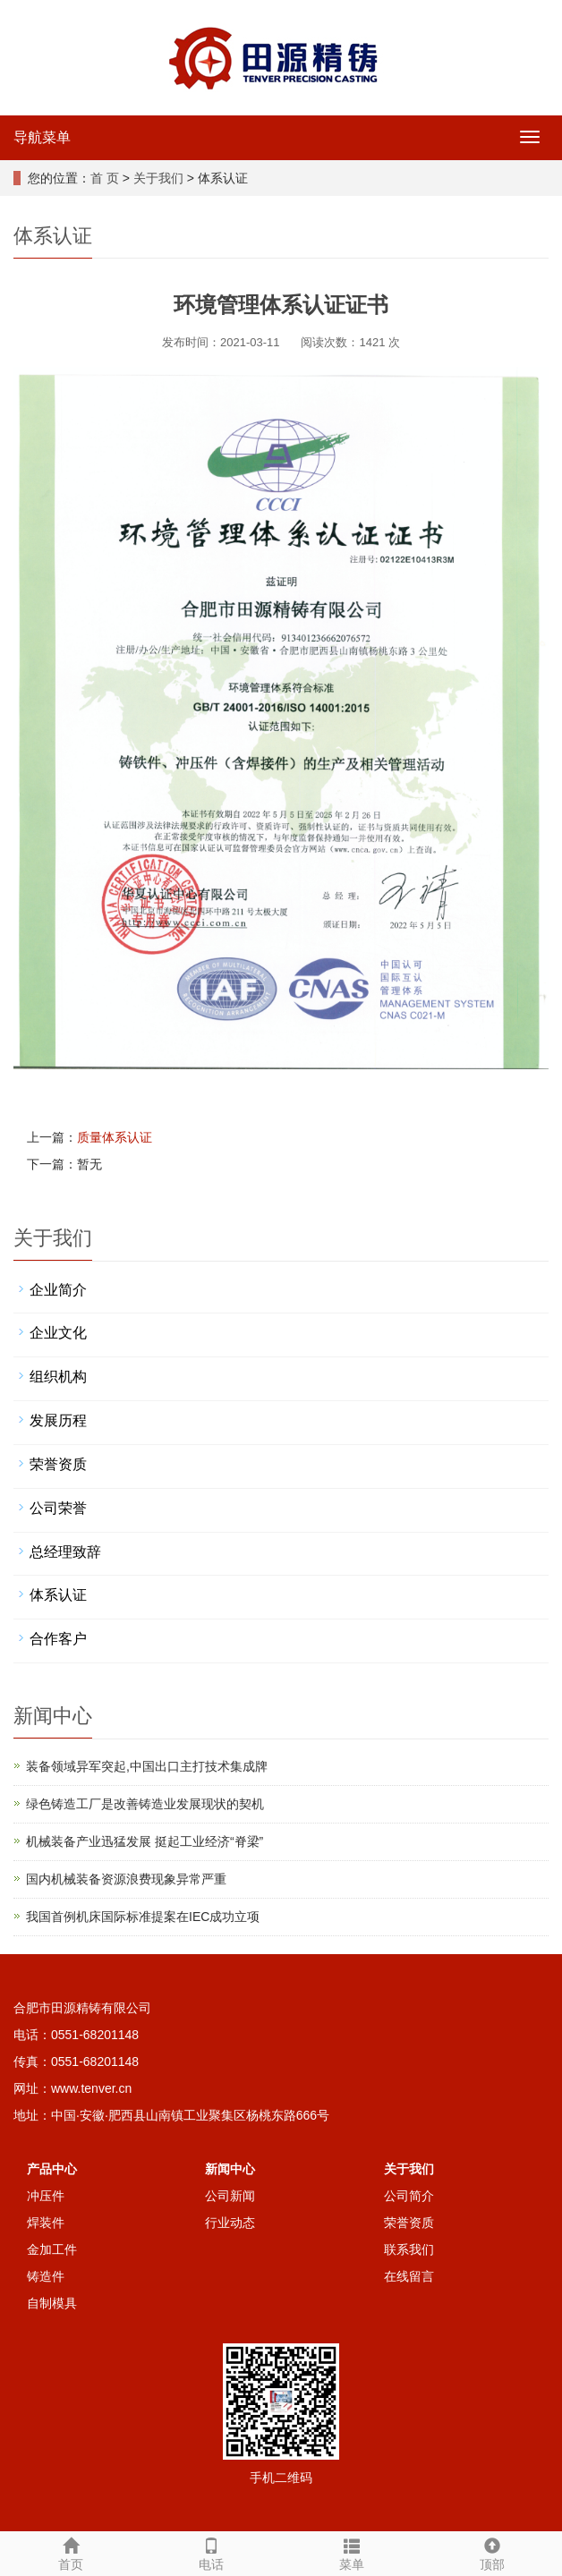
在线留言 (409, 2276)
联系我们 (409, 2249)
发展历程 (58, 1420)
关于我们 (158, 178)
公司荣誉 (58, 1508)
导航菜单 (42, 137)
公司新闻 (230, 2196)
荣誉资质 (58, 1464)
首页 (70, 2552)
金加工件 (52, 2249)
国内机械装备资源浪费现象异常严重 (126, 1879)
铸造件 (45, 2276)
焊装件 (45, 2222)
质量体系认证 (114, 1137)
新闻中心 (230, 2169)
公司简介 (409, 2196)
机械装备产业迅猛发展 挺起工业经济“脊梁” (144, 1841)
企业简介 (58, 1289)
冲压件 (45, 2196)
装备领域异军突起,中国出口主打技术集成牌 (147, 1766)
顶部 (492, 2552)
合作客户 (58, 1638)
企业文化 (58, 1332)
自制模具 (52, 2303)
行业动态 (230, 2222)
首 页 (104, 178)
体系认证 (58, 1595)
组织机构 (58, 1376)
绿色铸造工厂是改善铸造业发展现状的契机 (145, 1804)
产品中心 (52, 2169)
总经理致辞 (65, 1552)
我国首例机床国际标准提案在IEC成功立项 (143, 1916)
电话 (210, 2552)
